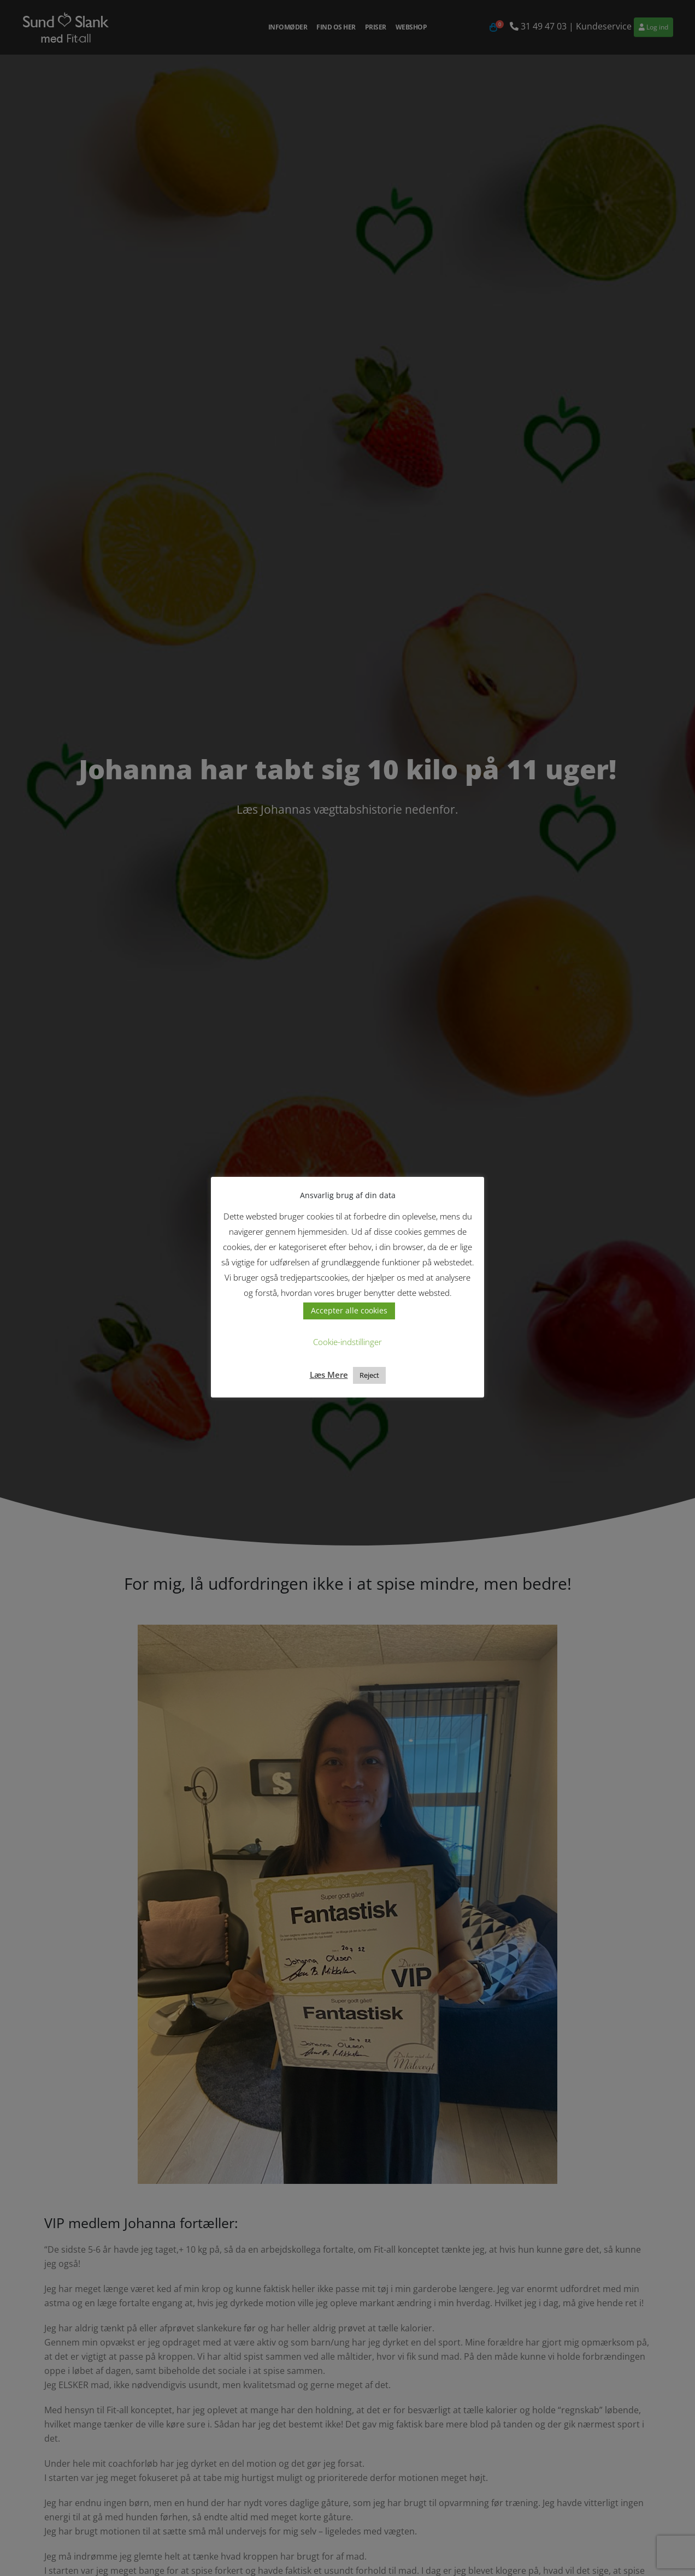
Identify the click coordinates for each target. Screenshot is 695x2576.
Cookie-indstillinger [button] (347, 1341)
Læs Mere (329, 1374)
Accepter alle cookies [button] (349, 1310)
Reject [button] (369, 1375)
